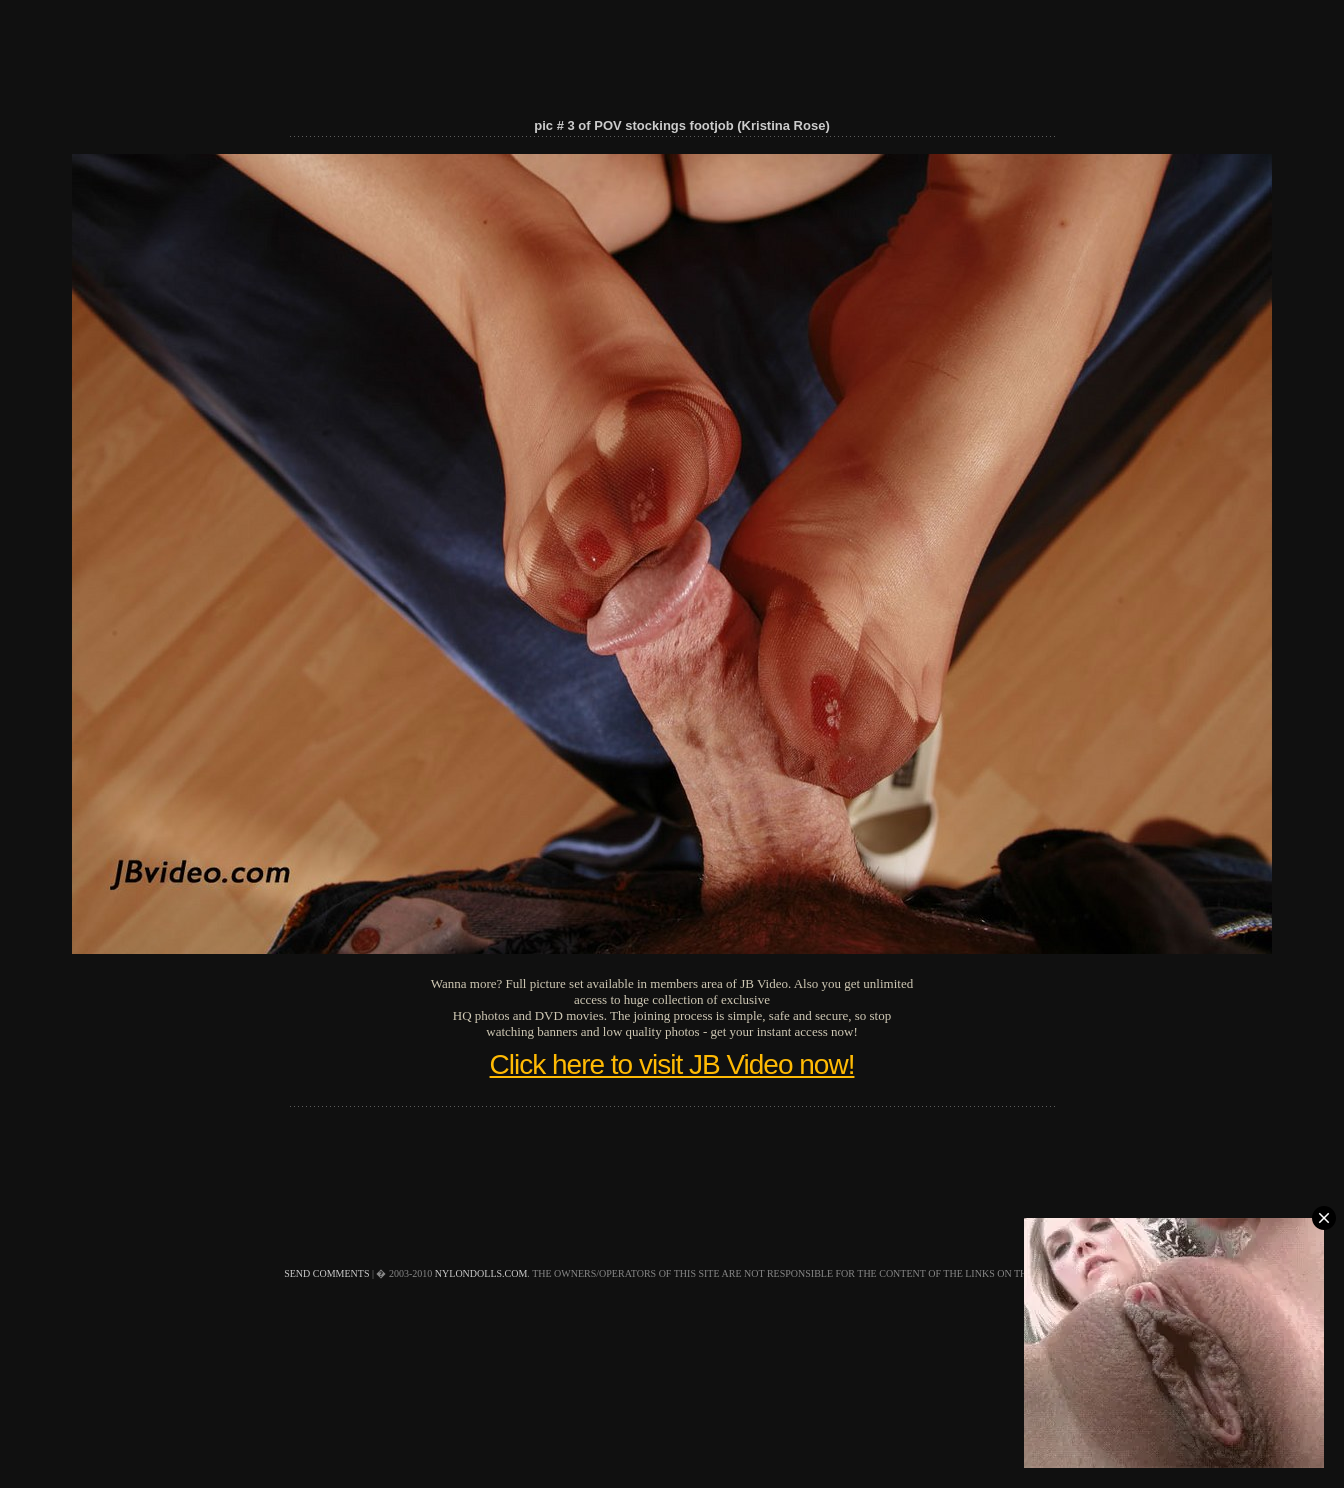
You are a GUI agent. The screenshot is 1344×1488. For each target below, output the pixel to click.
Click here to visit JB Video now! (672, 1064)
